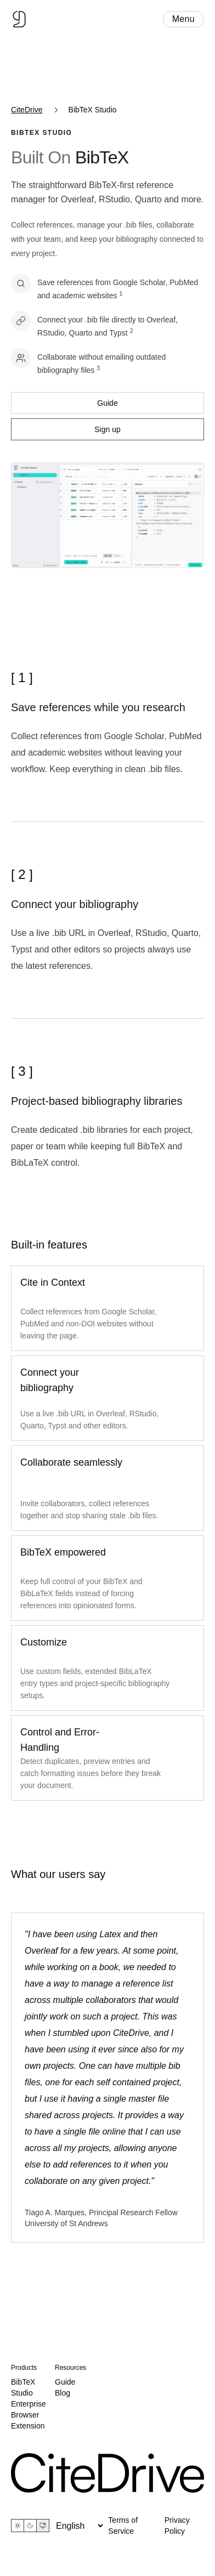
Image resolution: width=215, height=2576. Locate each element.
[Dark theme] (30, 2525)
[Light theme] (17, 2525)
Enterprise (28, 2403)
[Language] (79, 2526)
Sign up (107, 429)
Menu (183, 19)
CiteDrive (27, 110)
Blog (62, 2392)
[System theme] (42, 2525)
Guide (107, 403)
